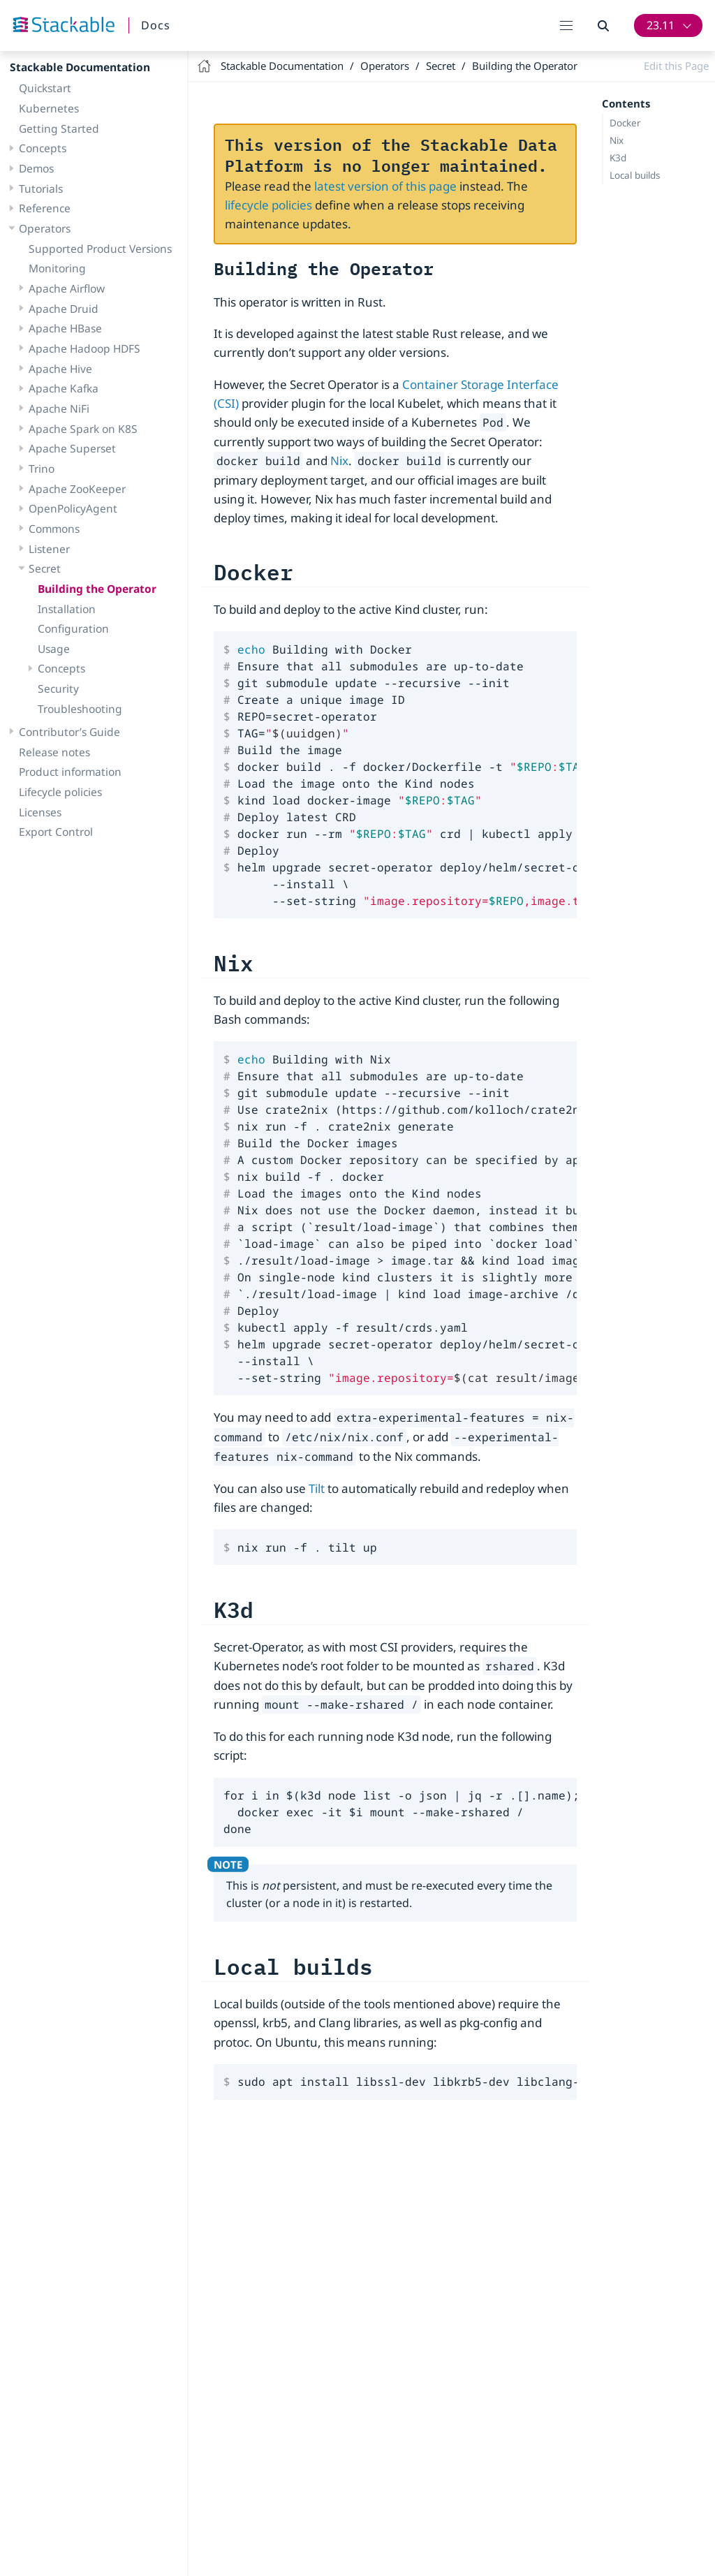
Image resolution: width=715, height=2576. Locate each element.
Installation (67, 609)
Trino (41, 468)
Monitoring (57, 268)
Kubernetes (49, 108)
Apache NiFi (59, 408)
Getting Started (59, 128)
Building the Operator (97, 588)
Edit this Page (676, 66)
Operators (45, 228)
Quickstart (45, 88)
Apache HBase (65, 328)
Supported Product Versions (100, 248)
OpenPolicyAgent (73, 508)
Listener (49, 549)
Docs (155, 25)
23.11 (661, 25)
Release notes (54, 752)
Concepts (42, 148)
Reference (45, 208)
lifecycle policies (268, 205)
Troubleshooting (80, 708)
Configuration (73, 628)
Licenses (40, 812)
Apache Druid (63, 308)
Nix (617, 140)
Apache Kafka (63, 388)
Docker (625, 123)
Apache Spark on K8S (83, 428)
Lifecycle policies (60, 792)
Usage (54, 648)
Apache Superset (72, 448)
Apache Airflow (67, 288)
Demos (36, 168)
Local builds (635, 175)
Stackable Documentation (80, 67)
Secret (45, 568)
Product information (70, 771)
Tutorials (41, 188)
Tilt (317, 1488)
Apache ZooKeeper (77, 488)
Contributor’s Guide (69, 731)
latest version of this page (385, 186)
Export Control (56, 831)
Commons (54, 528)
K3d (618, 158)
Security (58, 688)
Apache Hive (60, 368)
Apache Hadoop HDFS (84, 348)
